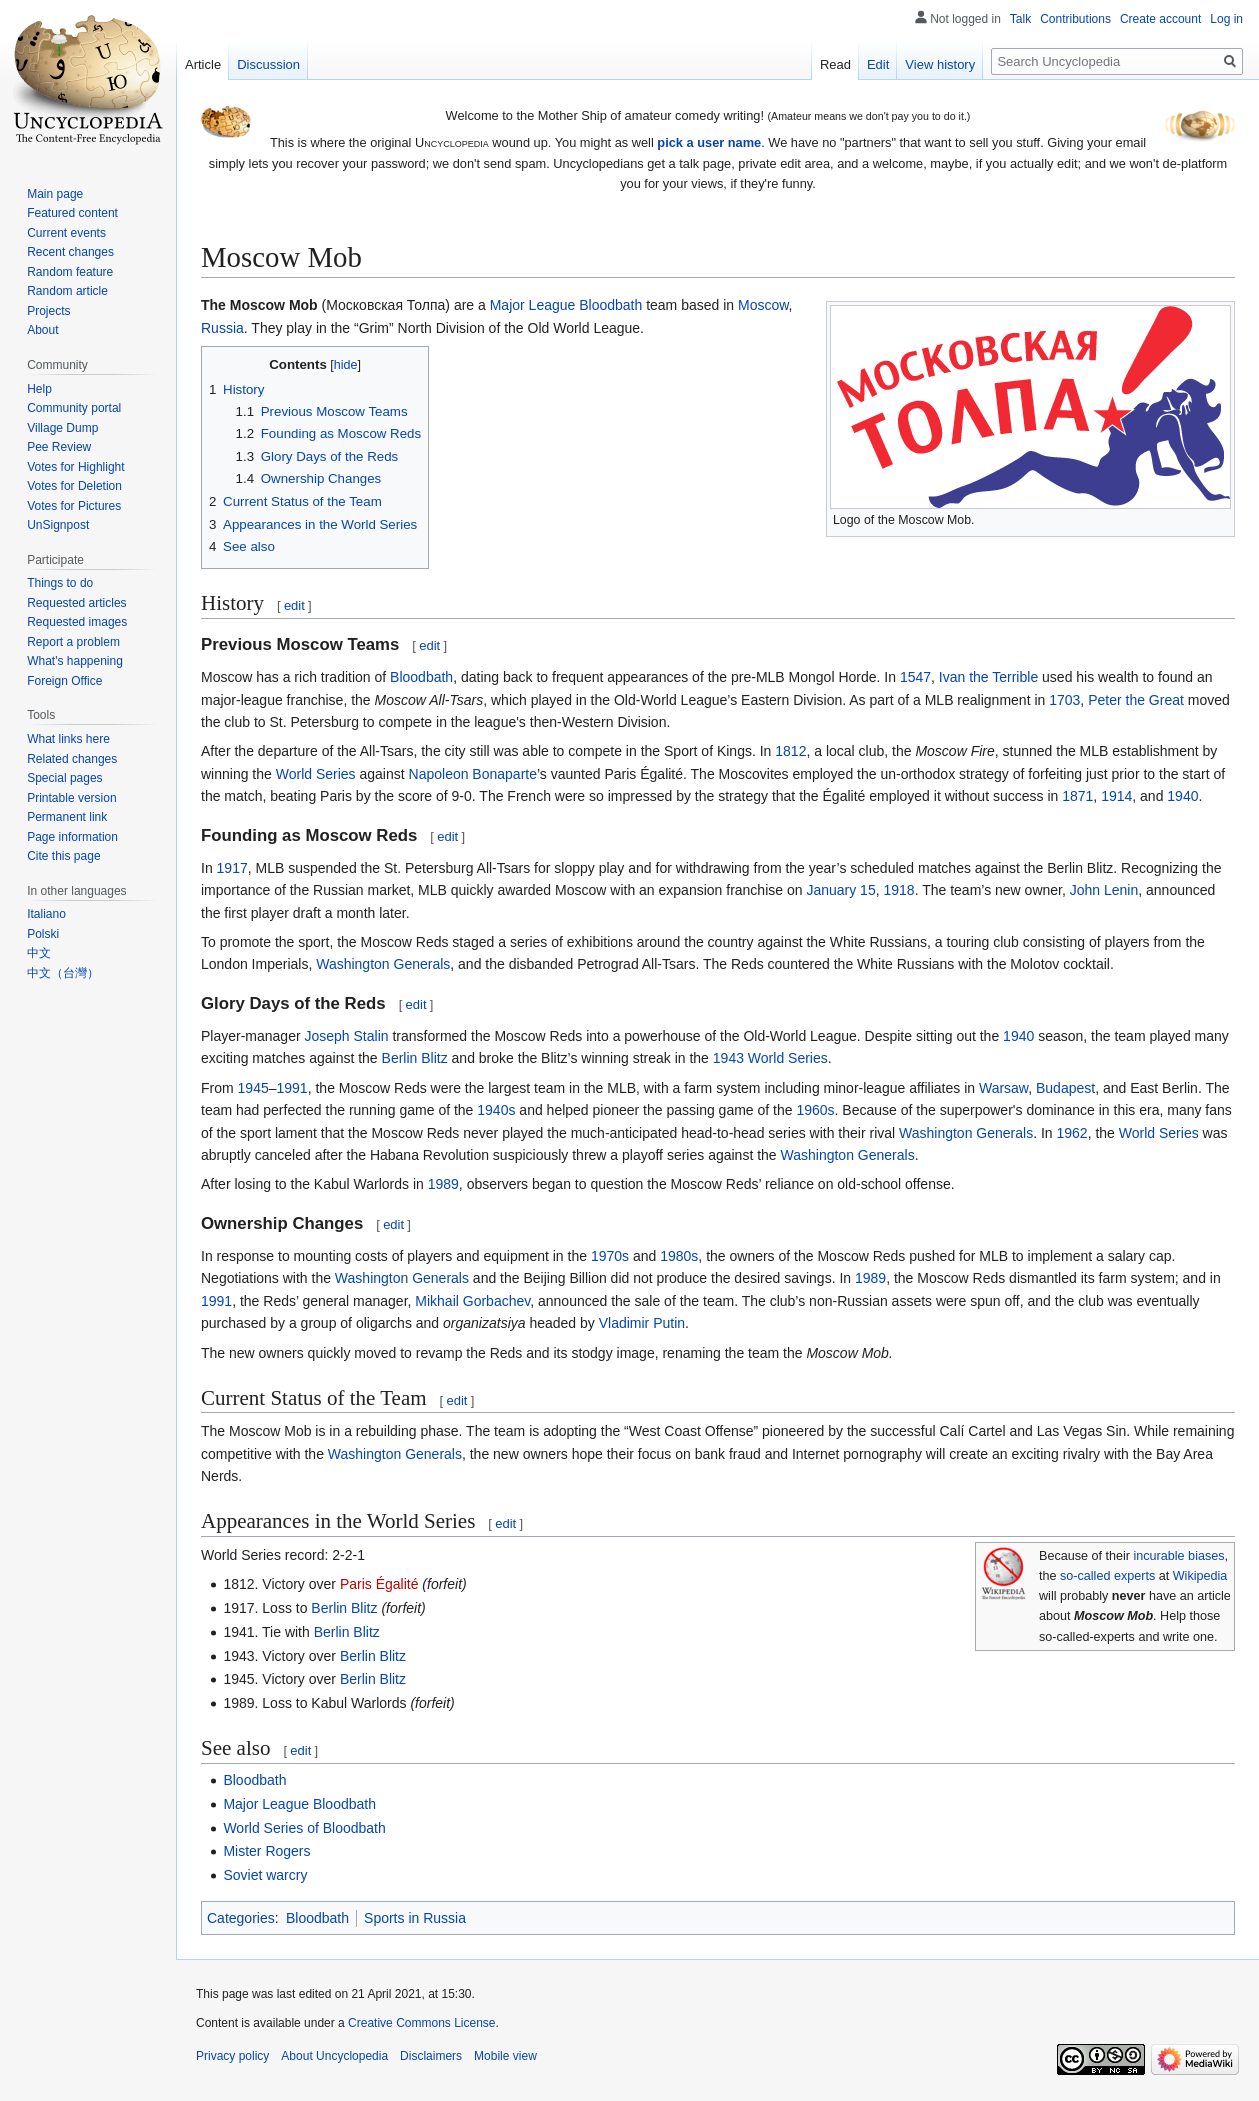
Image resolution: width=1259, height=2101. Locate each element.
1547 (915, 677)
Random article (67, 291)
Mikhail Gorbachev (472, 1301)
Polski (43, 934)
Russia (222, 328)
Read (835, 64)
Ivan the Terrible (988, 677)
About (42, 330)
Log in (1226, 19)
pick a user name (709, 142)
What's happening (75, 661)
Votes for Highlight (75, 467)
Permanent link (67, 817)
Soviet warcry (265, 1875)
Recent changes (70, 252)
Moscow (763, 305)
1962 (1072, 1133)
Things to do (60, 583)
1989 (443, 1184)
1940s (496, 1110)
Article (203, 64)
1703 (1064, 700)
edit (294, 605)
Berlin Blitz (415, 1058)
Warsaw (1003, 1088)
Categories (241, 1918)
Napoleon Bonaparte (473, 774)
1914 (1116, 796)
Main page (55, 194)
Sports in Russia (415, 1918)
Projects (48, 311)
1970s (610, 1256)
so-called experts (1107, 1576)
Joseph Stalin (347, 1036)
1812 (790, 751)
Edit (878, 64)
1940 (1182, 796)
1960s (815, 1110)
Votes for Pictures (74, 506)
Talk (1020, 19)
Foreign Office (64, 681)
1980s (679, 1256)
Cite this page (63, 856)
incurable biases (1179, 1556)
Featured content (72, 213)
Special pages (64, 778)
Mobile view (505, 2056)
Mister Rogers (266, 1851)
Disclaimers (431, 2056)
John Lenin (1104, 890)
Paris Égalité (379, 1584)
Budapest (1065, 1088)
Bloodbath (421, 677)
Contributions (1075, 19)
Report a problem (73, 642)
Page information (72, 837)
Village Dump (62, 428)
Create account (1160, 19)
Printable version (71, 798)
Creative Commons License (421, 2023)
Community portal (74, 408)
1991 (292, 1088)
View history (940, 64)
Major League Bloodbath (566, 305)
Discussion (268, 64)
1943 (728, 1058)
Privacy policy (232, 2056)
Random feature (70, 272)
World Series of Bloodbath (304, 1828)
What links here (68, 739)
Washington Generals (383, 964)
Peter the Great (1136, 700)
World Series (316, 774)
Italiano (46, 914)
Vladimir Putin (642, 1323)
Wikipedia (1200, 1576)
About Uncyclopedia (334, 2056)
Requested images (77, 622)
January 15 (840, 890)
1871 (1077, 796)
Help (39, 389)
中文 (39, 953)
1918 (898, 890)
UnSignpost (58, 525)
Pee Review (59, 447)
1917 (232, 868)
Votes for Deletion (74, 486)
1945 (253, 1088)
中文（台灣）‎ (63, 973)
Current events (66, 233)
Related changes (72, 759)
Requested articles (76, 603)
